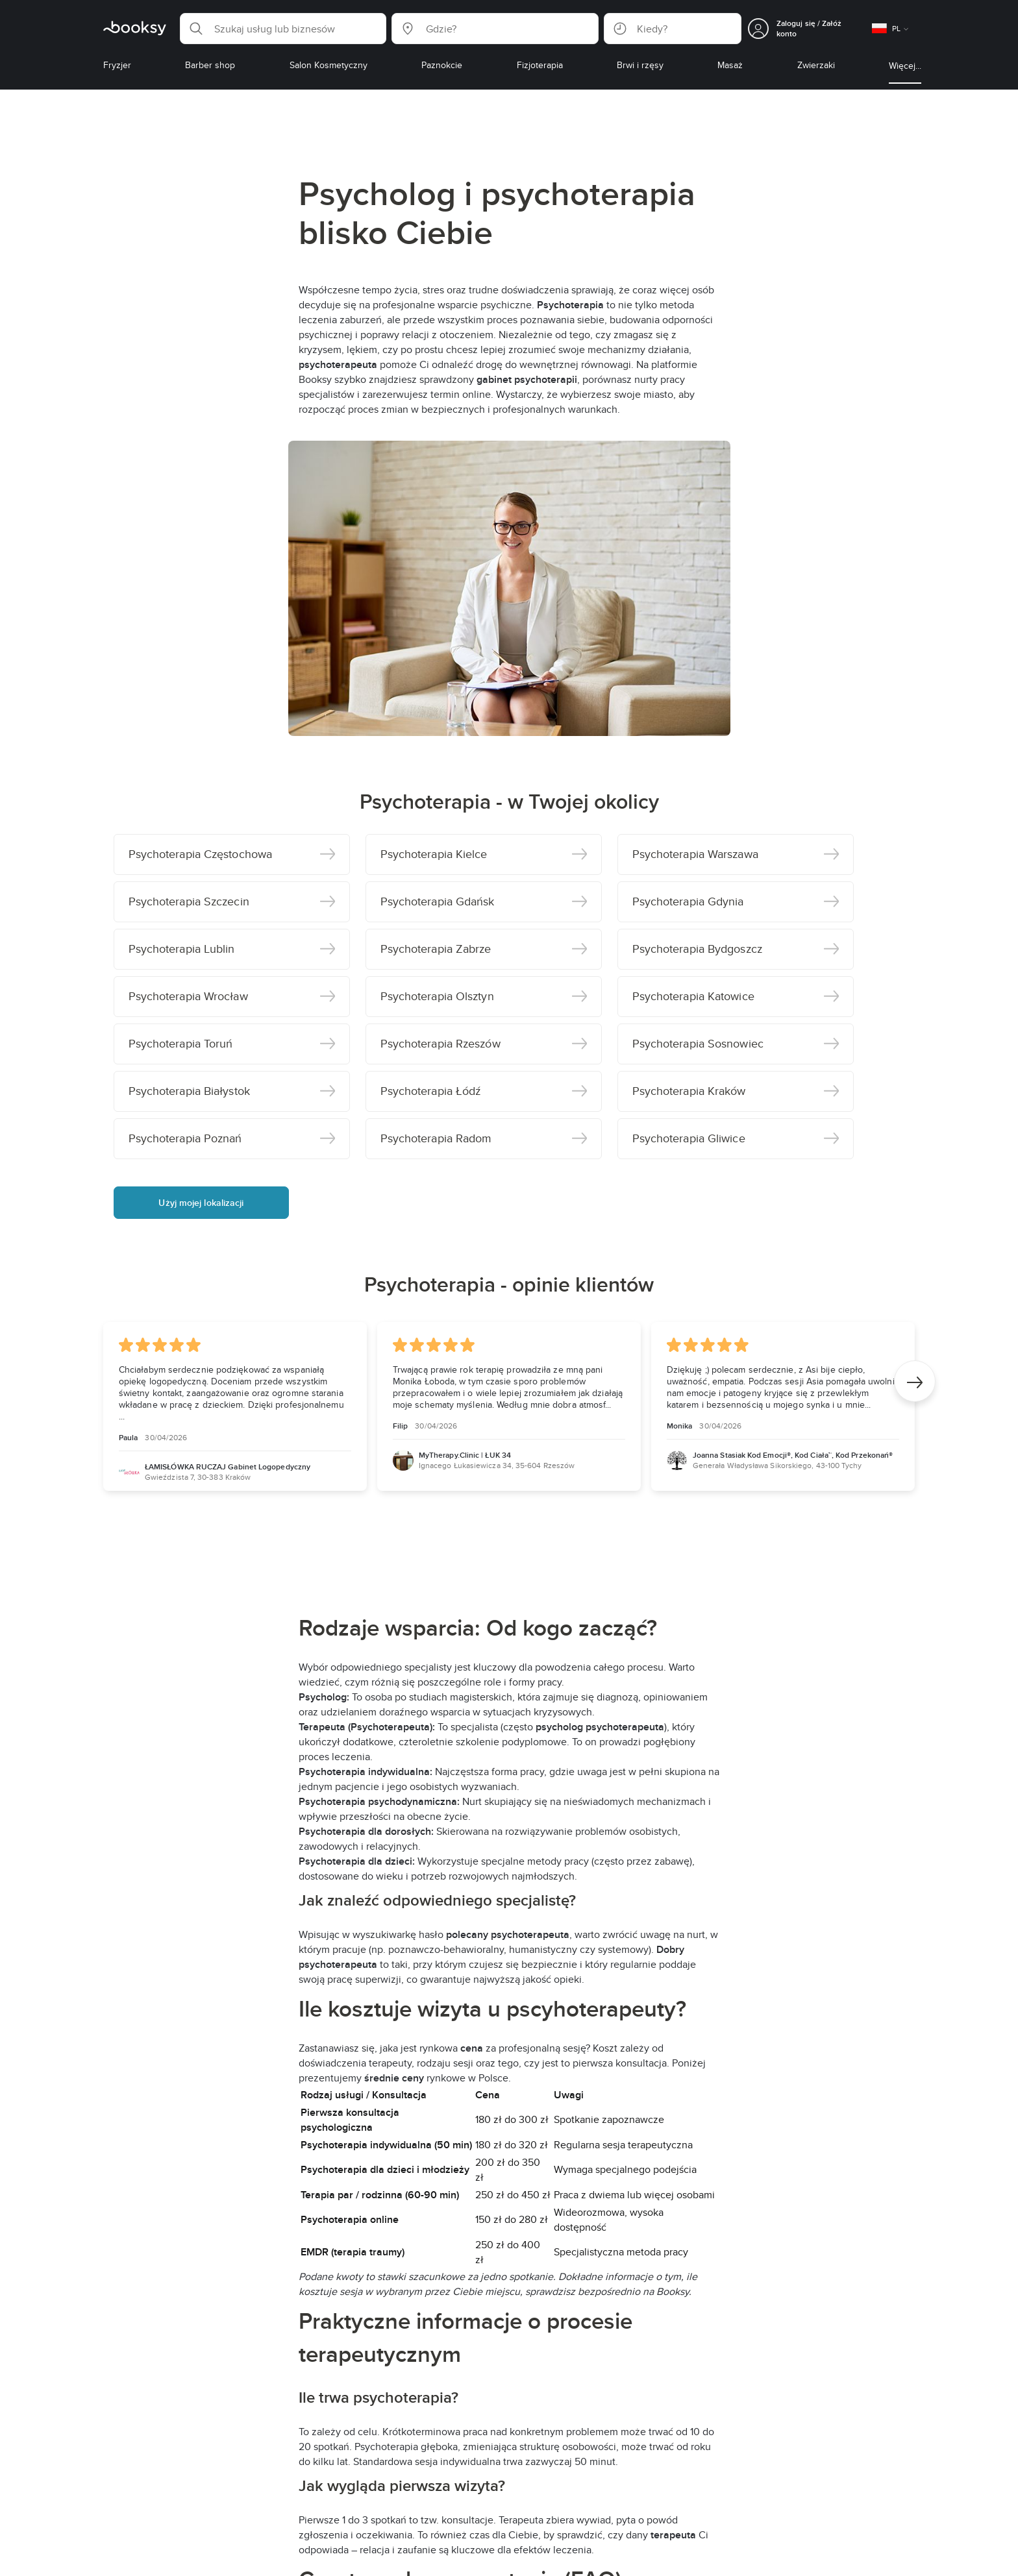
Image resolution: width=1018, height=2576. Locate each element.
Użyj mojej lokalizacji (200, 1202)
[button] (283, 28)
